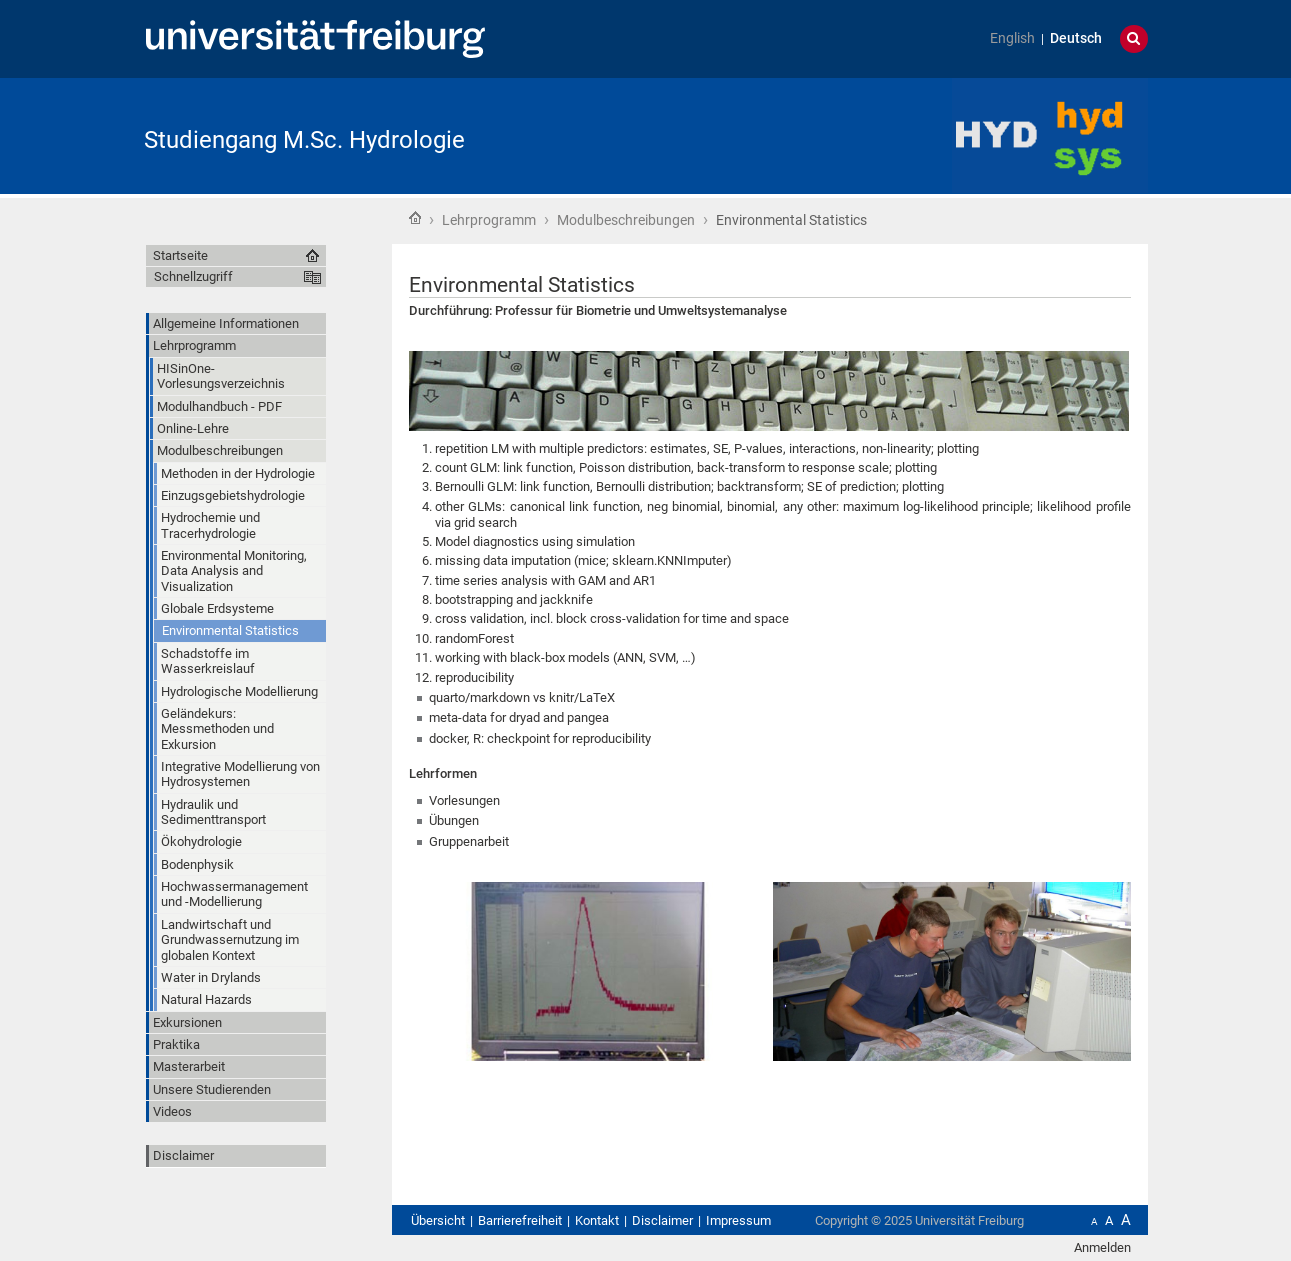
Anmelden (1102, 1247)
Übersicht (438, 1220)
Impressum (738, 1220)
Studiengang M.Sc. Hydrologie (304, 140)
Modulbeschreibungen (626, 220)
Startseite (415, 218)
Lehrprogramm (489, 220)
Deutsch (1076, 38)
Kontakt (597, 1220)
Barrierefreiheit (520, 1220)
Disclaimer (183, 1155)
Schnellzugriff (193, 276)
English (1012, 38)
